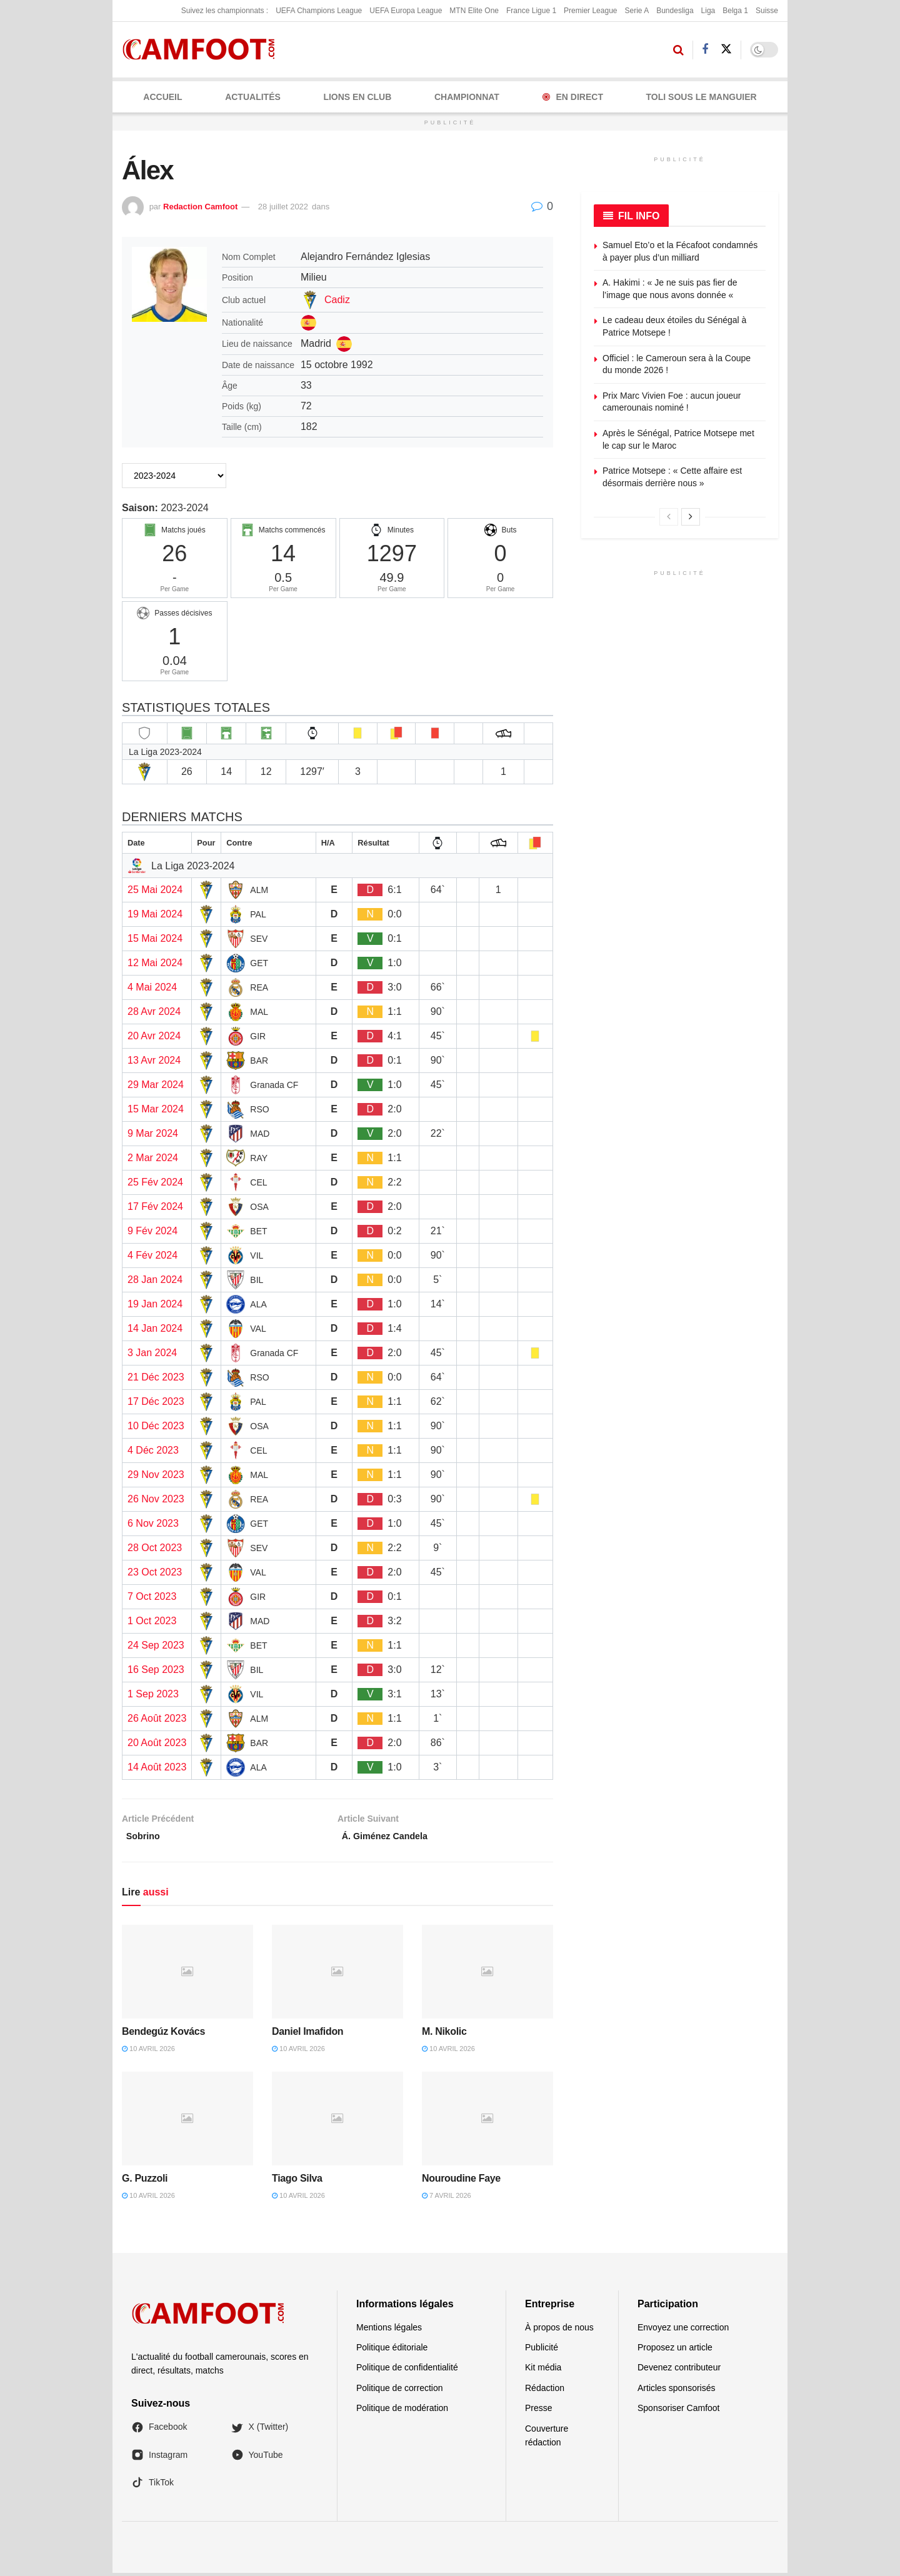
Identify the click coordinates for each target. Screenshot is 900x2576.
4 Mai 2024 (152, 987)
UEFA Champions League (319, 10)
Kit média (543, 2371)
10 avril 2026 (148, 2052)
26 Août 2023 (157, 1718)
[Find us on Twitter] (726, 49)
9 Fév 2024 (153, 1231)
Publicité (541, 2350)
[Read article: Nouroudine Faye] (487, 2122)
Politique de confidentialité (407, 2371)
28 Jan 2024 (155, 1279)
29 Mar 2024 (156, 1084)
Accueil (162, 97)
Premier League (590, 10)
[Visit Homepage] (203, 49)
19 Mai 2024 (155, 914)
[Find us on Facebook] (705, 49)
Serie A (636, 10)
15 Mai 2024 (155, 938)
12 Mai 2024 (155, 962)
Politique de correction (399, 2391)
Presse (538, 2412)
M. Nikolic (444, 2034)
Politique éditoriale (392, 2350)
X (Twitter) (260, 2430)
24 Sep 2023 (156, 1645)
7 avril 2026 (446, 2199)
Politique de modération (402, 2412)
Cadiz (337, 299)
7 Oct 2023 (152, 1596)
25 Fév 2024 (155, 1182)
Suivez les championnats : (224, 10)
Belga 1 (735, 10)
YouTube (257, 2458)
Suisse (767, 10)
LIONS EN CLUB (357, 97)
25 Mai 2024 (155, 889)
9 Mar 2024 (153, 1133)
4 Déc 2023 (153, 1450)
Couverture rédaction (546, 2438)
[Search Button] (678, 50)
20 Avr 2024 (154, 1036)
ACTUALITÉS (253, 97)
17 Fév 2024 (155, 1206)
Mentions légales (389, 2330)
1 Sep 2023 (153, 1694)
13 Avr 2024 (154, 1060)
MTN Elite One (474, 10)
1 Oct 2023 (152, 1620)
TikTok (152, 2486)
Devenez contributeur (679, 2371)
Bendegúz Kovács (163, 2034)
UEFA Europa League (405, 10)
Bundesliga (674, 10)
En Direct (572, 97)
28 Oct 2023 (155, 1547)
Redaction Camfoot (200, 206)
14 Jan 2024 (155, 1328)
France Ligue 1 (531, 10)
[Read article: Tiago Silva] (337, 2122)
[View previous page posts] (668, 517)
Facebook (159, 2430)
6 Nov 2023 (153, 1523)
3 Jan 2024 (152, 1352)
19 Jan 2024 (155, 1304)
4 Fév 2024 (153, 1255)
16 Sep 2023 (156, 1669)
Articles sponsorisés (677, 2391)
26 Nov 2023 (156, 1499)
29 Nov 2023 (156, 1474)
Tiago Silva (297, 2181)
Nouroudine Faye (461, 2181)
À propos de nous (559, 2330)
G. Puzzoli (145, 2181)
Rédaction (544, 2391)
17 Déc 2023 (156, 1401)
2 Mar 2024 (153, 1157)
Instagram (159, 2458)
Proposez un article (675, 2350)
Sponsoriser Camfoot (679, 2412)
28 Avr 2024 (154, 1011)
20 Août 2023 (157, 1742)
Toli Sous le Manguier (701, 97)
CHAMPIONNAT (466, 97)
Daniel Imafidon (307, 2034)
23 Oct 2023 (155, 1572)
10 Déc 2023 (156, 1425)
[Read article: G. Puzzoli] (187, 2122)
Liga (708, 10)
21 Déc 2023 (156, 1377)
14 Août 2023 (157, 1767)
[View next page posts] (690, 517)
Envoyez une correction (683, 2330)
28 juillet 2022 (283, 206)
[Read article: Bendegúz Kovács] (187, 1975)
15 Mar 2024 (156, 1109)
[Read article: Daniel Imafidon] (337, 1975)
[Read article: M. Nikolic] (487, 1975)
